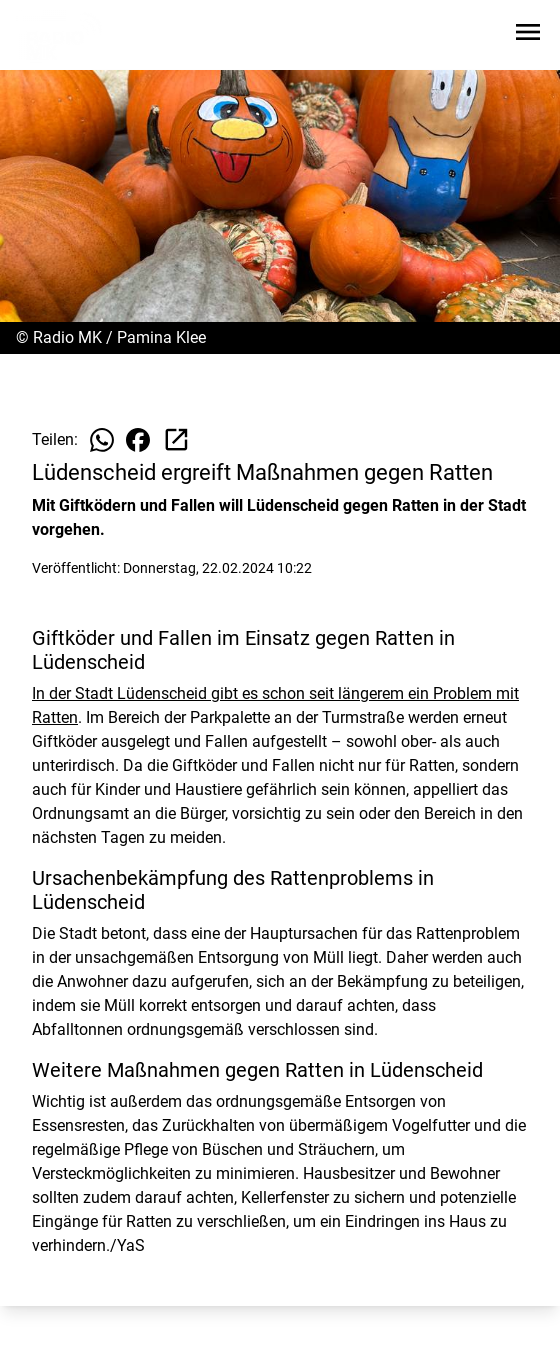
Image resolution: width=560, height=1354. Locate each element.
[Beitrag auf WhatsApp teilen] (102, 440)
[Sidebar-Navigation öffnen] (528, 35)
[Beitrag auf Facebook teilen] (138, 440)
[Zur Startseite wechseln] (64, 36)
